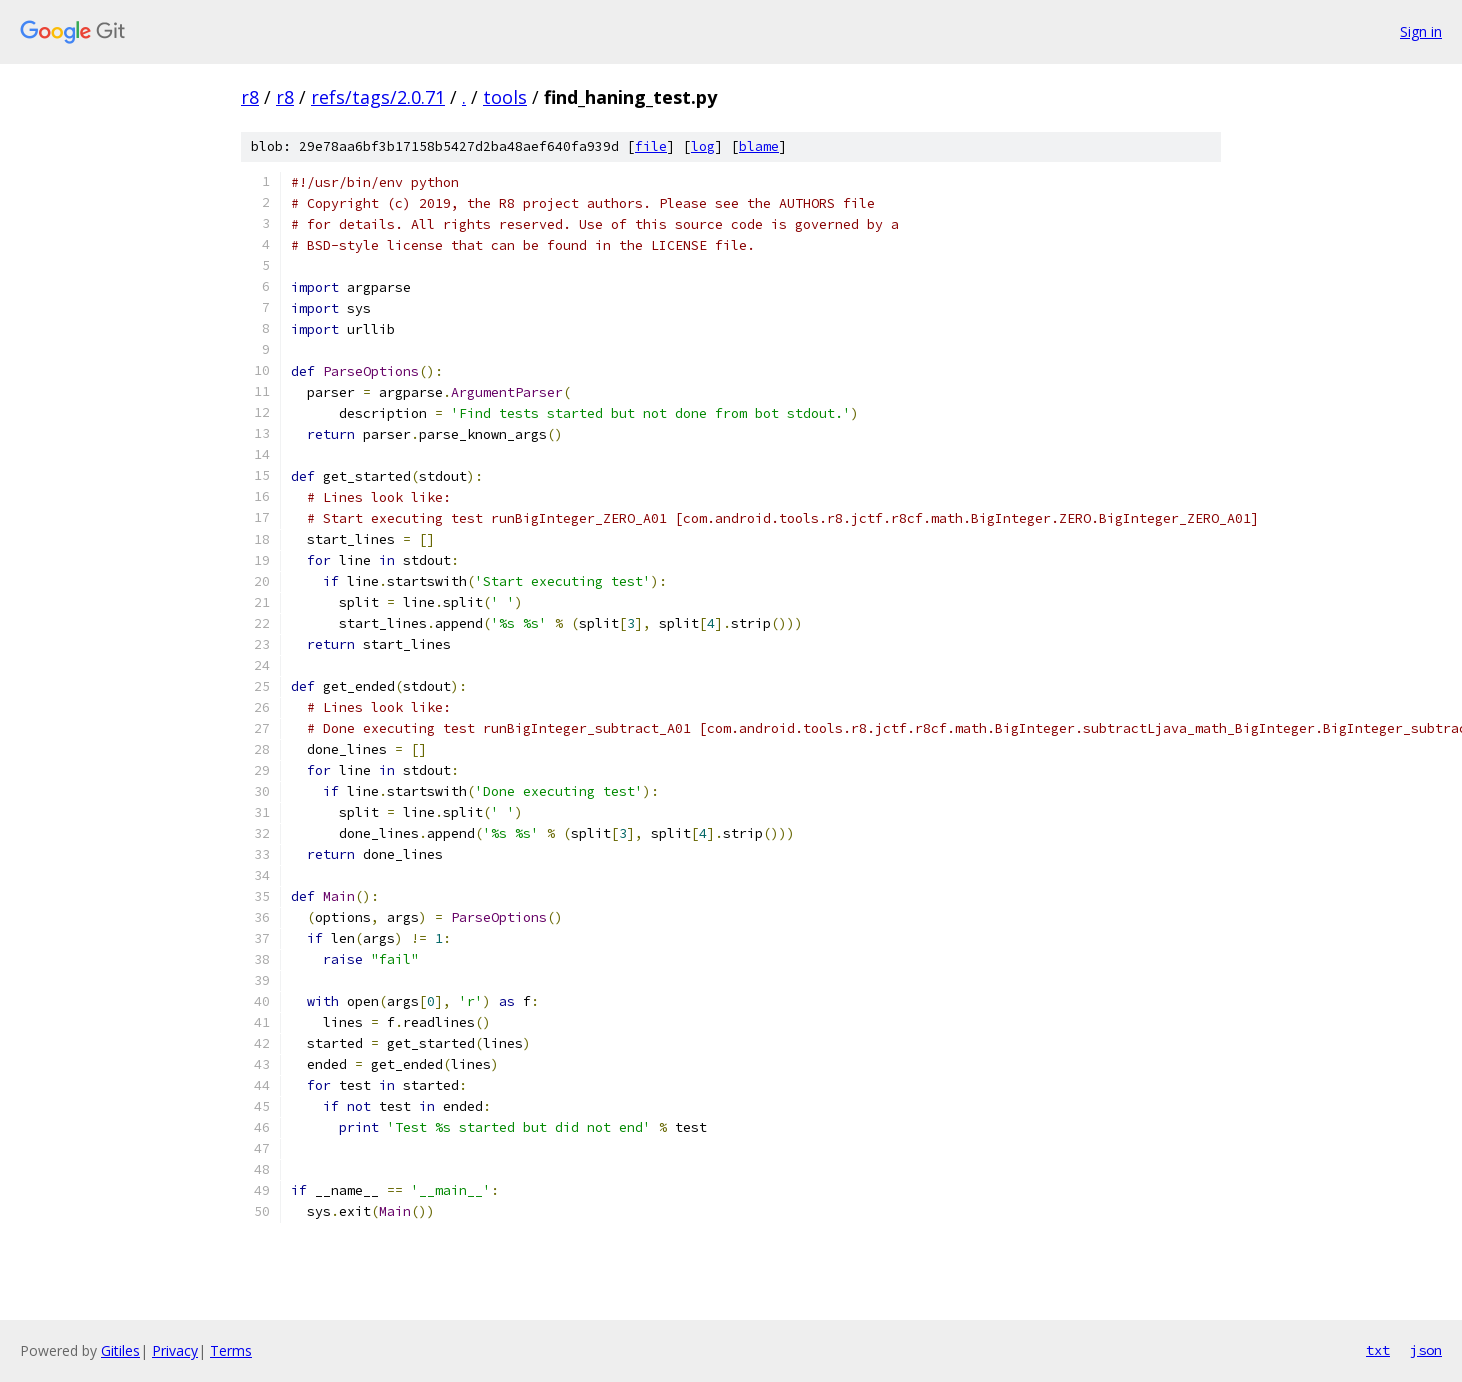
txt (1378, 1350)
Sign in (1421, 31)
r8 (250, 97)
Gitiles (120, 1350)
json (1426, 1350)
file (651, 146)
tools (505, 97)
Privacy (175, 1350)
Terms (231, 1350)
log (703, 146)
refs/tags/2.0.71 (378, 97)
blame (759, 146)
